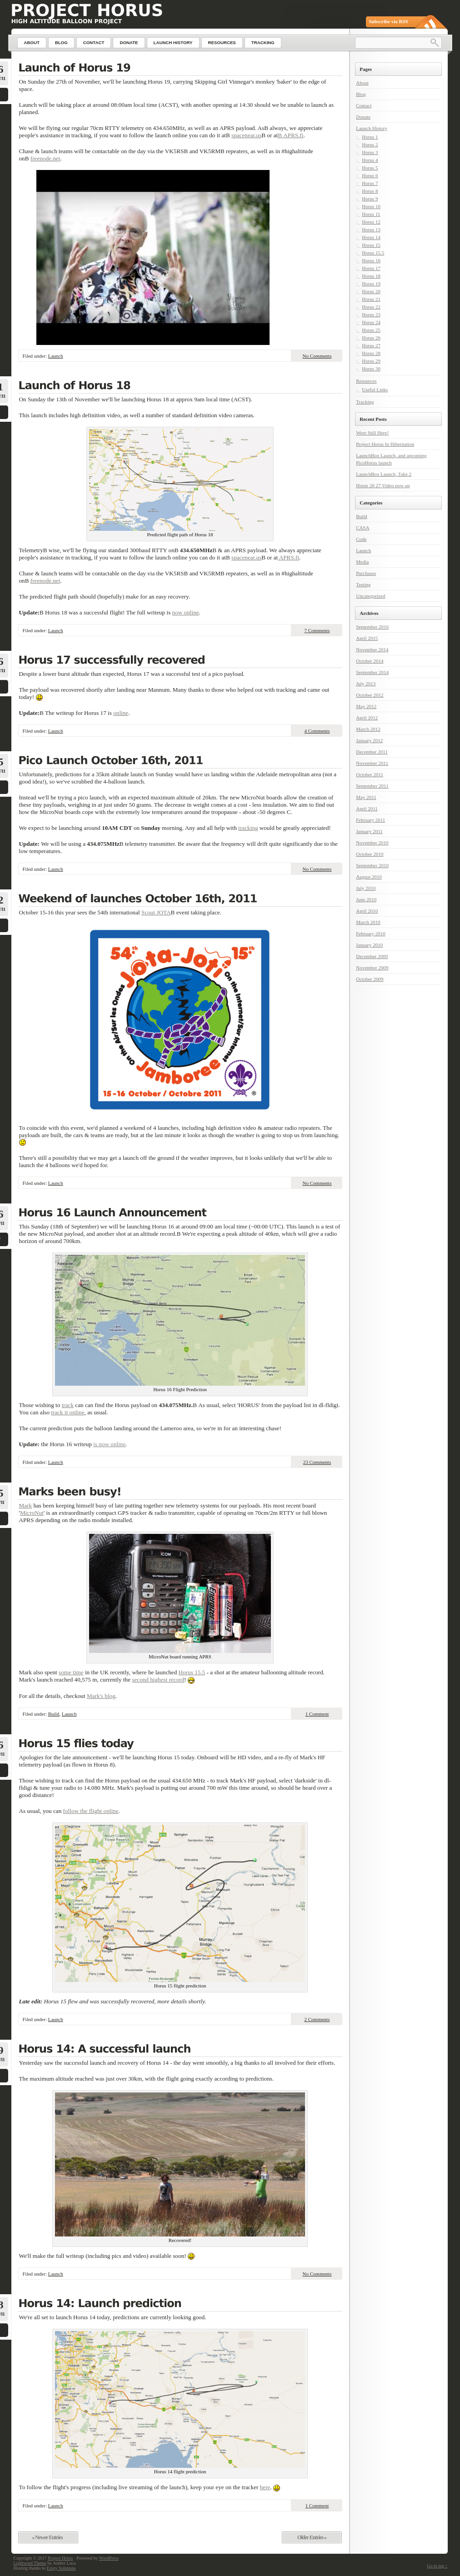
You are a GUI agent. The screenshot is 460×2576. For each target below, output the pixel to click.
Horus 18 (371, 276)
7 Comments (317, 630)
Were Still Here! (372, 432)
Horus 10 (371, 206)
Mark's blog (101, 1695)
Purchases (366, 573)
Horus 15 (371, 245)
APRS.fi (288, 557)
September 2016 (372, 626)
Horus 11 (371, 214)
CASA (362, 527)
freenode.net (45, 158)
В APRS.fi (290, 135)
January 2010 (369, 945)
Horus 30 (371, 368)
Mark (25, 1505)
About (362, 82)
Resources (366, 381)
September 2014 (372, 672)
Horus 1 (370, 137)
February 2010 (370, 933)
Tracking (365, 401)
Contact (363, 105)
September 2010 (372, 865)
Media (362, 561)
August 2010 (369, 876)
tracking (248, 827)
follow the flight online (91, 1810)
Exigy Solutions (61, 2568)
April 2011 (367, 808)
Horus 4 (370, 160)
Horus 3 (370, 152)
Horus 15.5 (192, 1672)
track (68, 1405)
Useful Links (375, 389)
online (120, 712)
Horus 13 (371, 229)
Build (53, 1714)
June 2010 (366, 899)
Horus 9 (370, 198)
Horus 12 (371, 222)
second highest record (158, 1679)
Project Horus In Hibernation (385, 444)
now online (185, 612)
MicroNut (32, 1512)
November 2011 (372, 763)
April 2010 (367, 911)
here (265, 2487)
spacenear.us (246, 135)
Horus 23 (371, 314)
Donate (363, 117)
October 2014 (369, 661)
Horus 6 (370, 175)
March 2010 (368, 922)
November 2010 (372, 842)
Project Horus (60, 2558)
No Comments (317, 356)
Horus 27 (371, 345)
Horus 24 (371, 322)
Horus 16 (371, 260)
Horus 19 (371, 283)
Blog (360, 94)
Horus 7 (370, 183)
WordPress (109, 2558)
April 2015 (367, 638)
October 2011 (369, 774)
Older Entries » (311, 2537)
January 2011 (369, 831)
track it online (67, 1412)
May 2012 (366, 706)
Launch (55, 356)
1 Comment (317, 1714)
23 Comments (317, 1462)
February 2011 (370, 820)
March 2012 (368, 729)
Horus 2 (370, 144)
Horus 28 (371, 353)
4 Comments (317, 731)
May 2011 (366, 797)
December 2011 (372, 751)
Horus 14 (371, 237)
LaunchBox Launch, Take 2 (383, 474)
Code (361, 539)
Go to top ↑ (437, 2565)
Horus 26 (371, 337)
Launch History (371, 128)
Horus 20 (371, 291)
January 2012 (369, 740)
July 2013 (365, 683)
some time (71, 1672)
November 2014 (372, 649)
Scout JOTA (156, 912)
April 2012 (367, 717)
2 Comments (317, 2019)
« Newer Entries (47, 2537)
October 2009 (369, 979)
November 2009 (372, 967)
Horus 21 (371, 299)
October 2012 (369, 695)
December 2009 (372, 956)
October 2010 (369, 854)
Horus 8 (370, 191)
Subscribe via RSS (388, 21)
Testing (363, 584)
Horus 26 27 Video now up (383, 485)
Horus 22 (371, 307)
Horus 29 (371, 361)
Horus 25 (371, 330)
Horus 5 (370, 167)
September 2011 (372, 786)
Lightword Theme (30, 2563)
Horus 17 (371, 268)
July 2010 (365, 888)
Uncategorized (370, 596)
